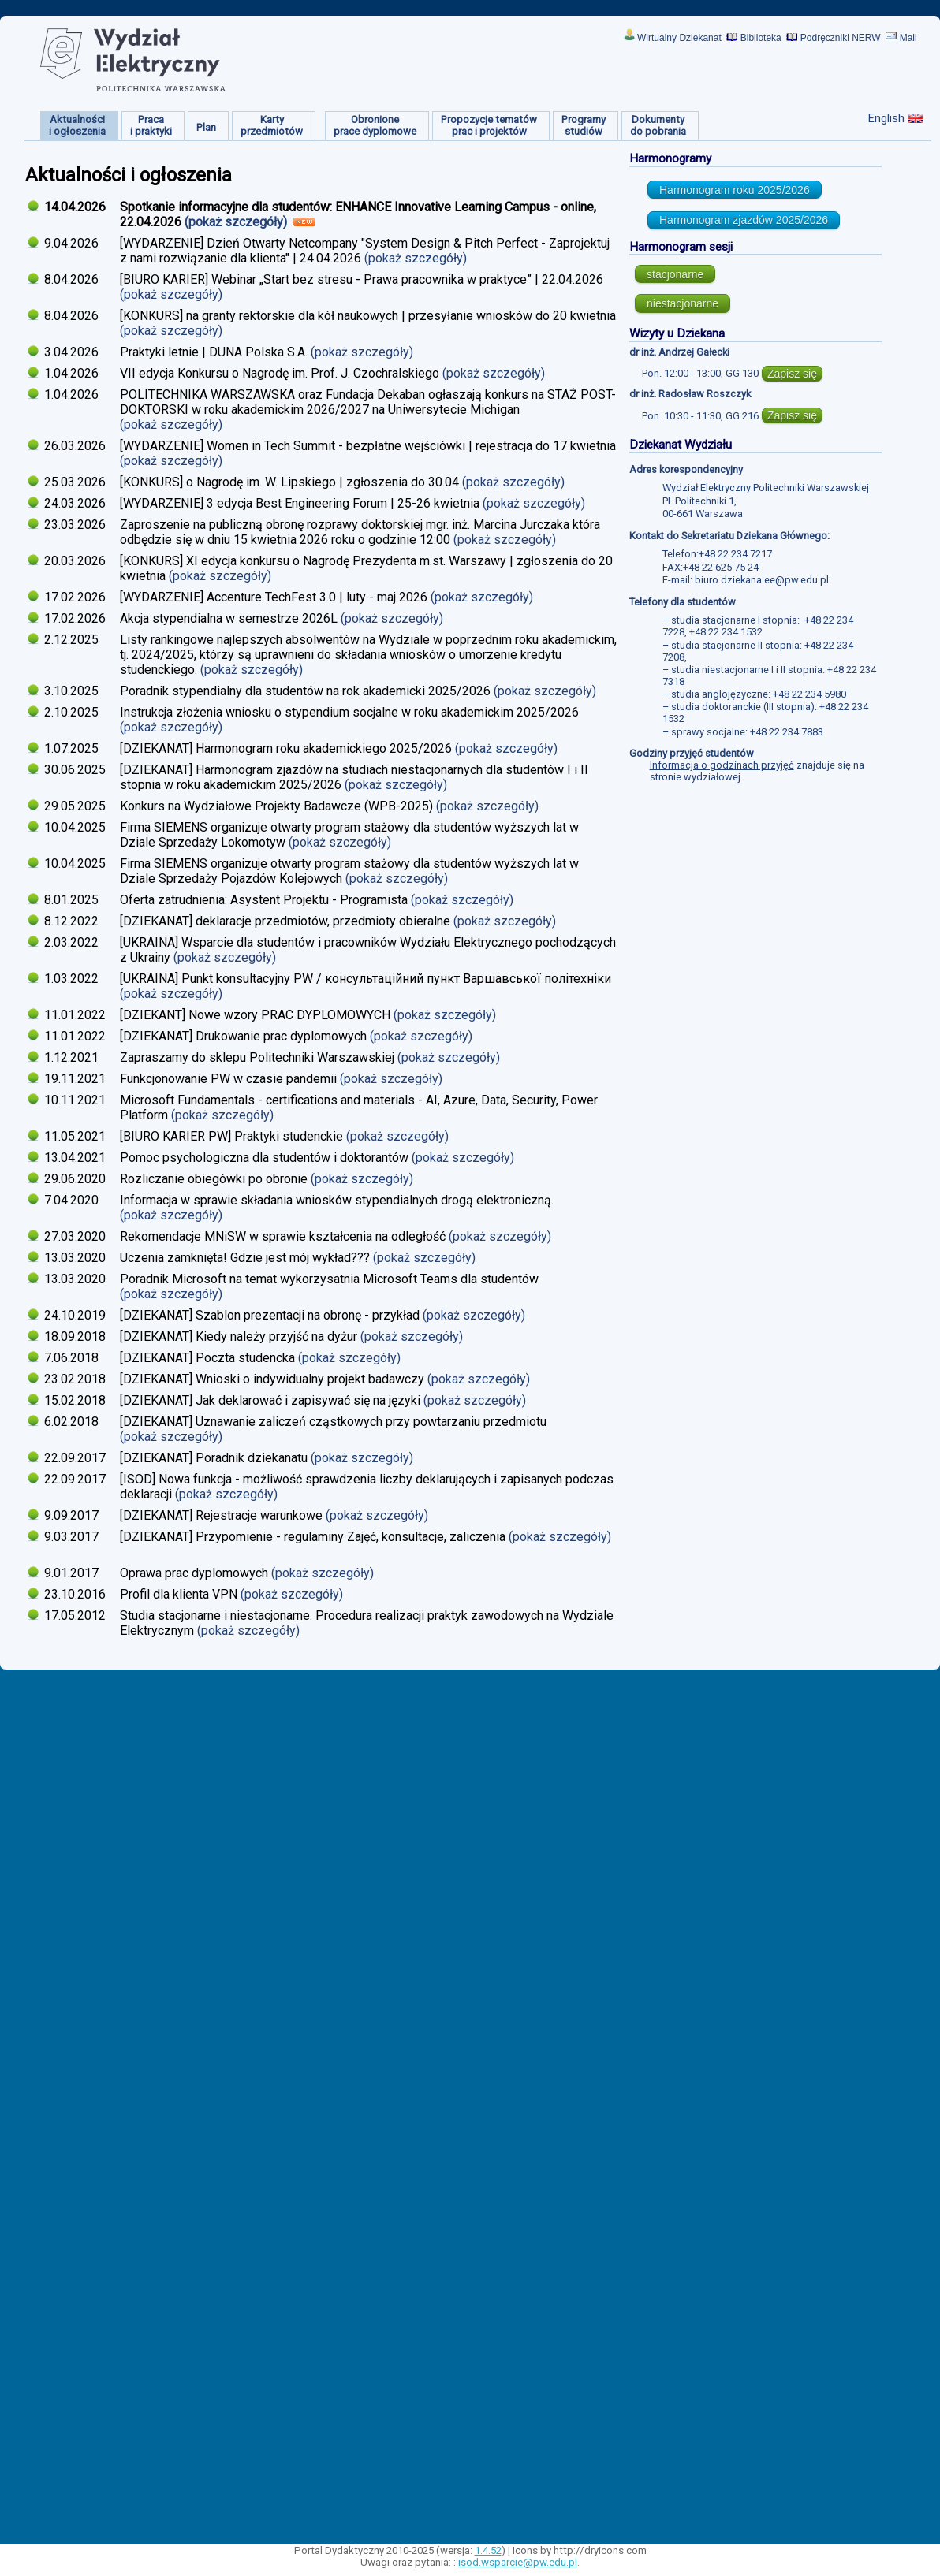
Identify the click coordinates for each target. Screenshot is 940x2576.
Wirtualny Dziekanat (679, 37)
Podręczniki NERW (840, 37)
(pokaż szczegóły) (237, 221)
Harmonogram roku (734, 190)
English (886, 118)
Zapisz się (792, 373)
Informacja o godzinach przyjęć (722, 765)
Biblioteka (760, 37)
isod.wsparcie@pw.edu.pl (517, 2562)
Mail (908, 37)
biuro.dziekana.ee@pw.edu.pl (762, 580)
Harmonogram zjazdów (743, 220)
